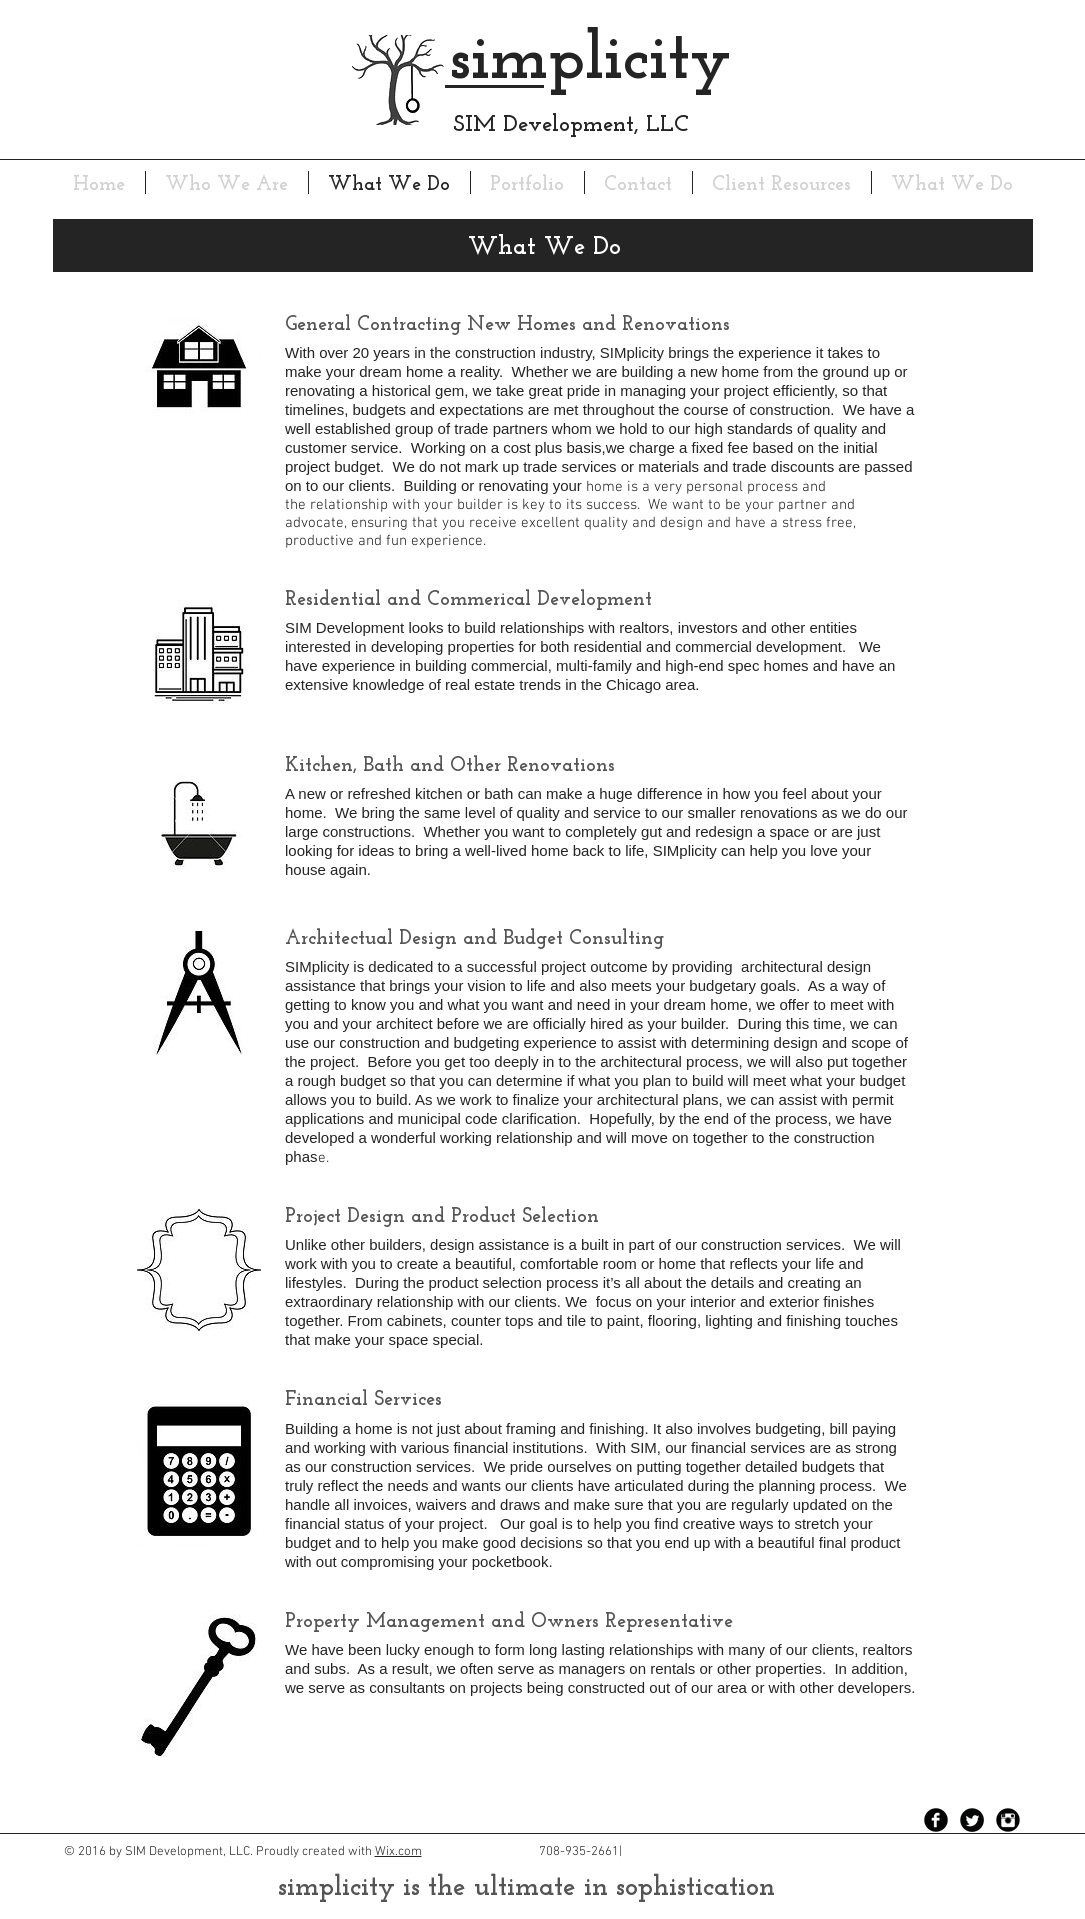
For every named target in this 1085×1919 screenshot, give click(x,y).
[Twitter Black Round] (972, 1820)
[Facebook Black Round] (936, 1820)
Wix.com (398, 1852)
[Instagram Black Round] (1008, 1820)
